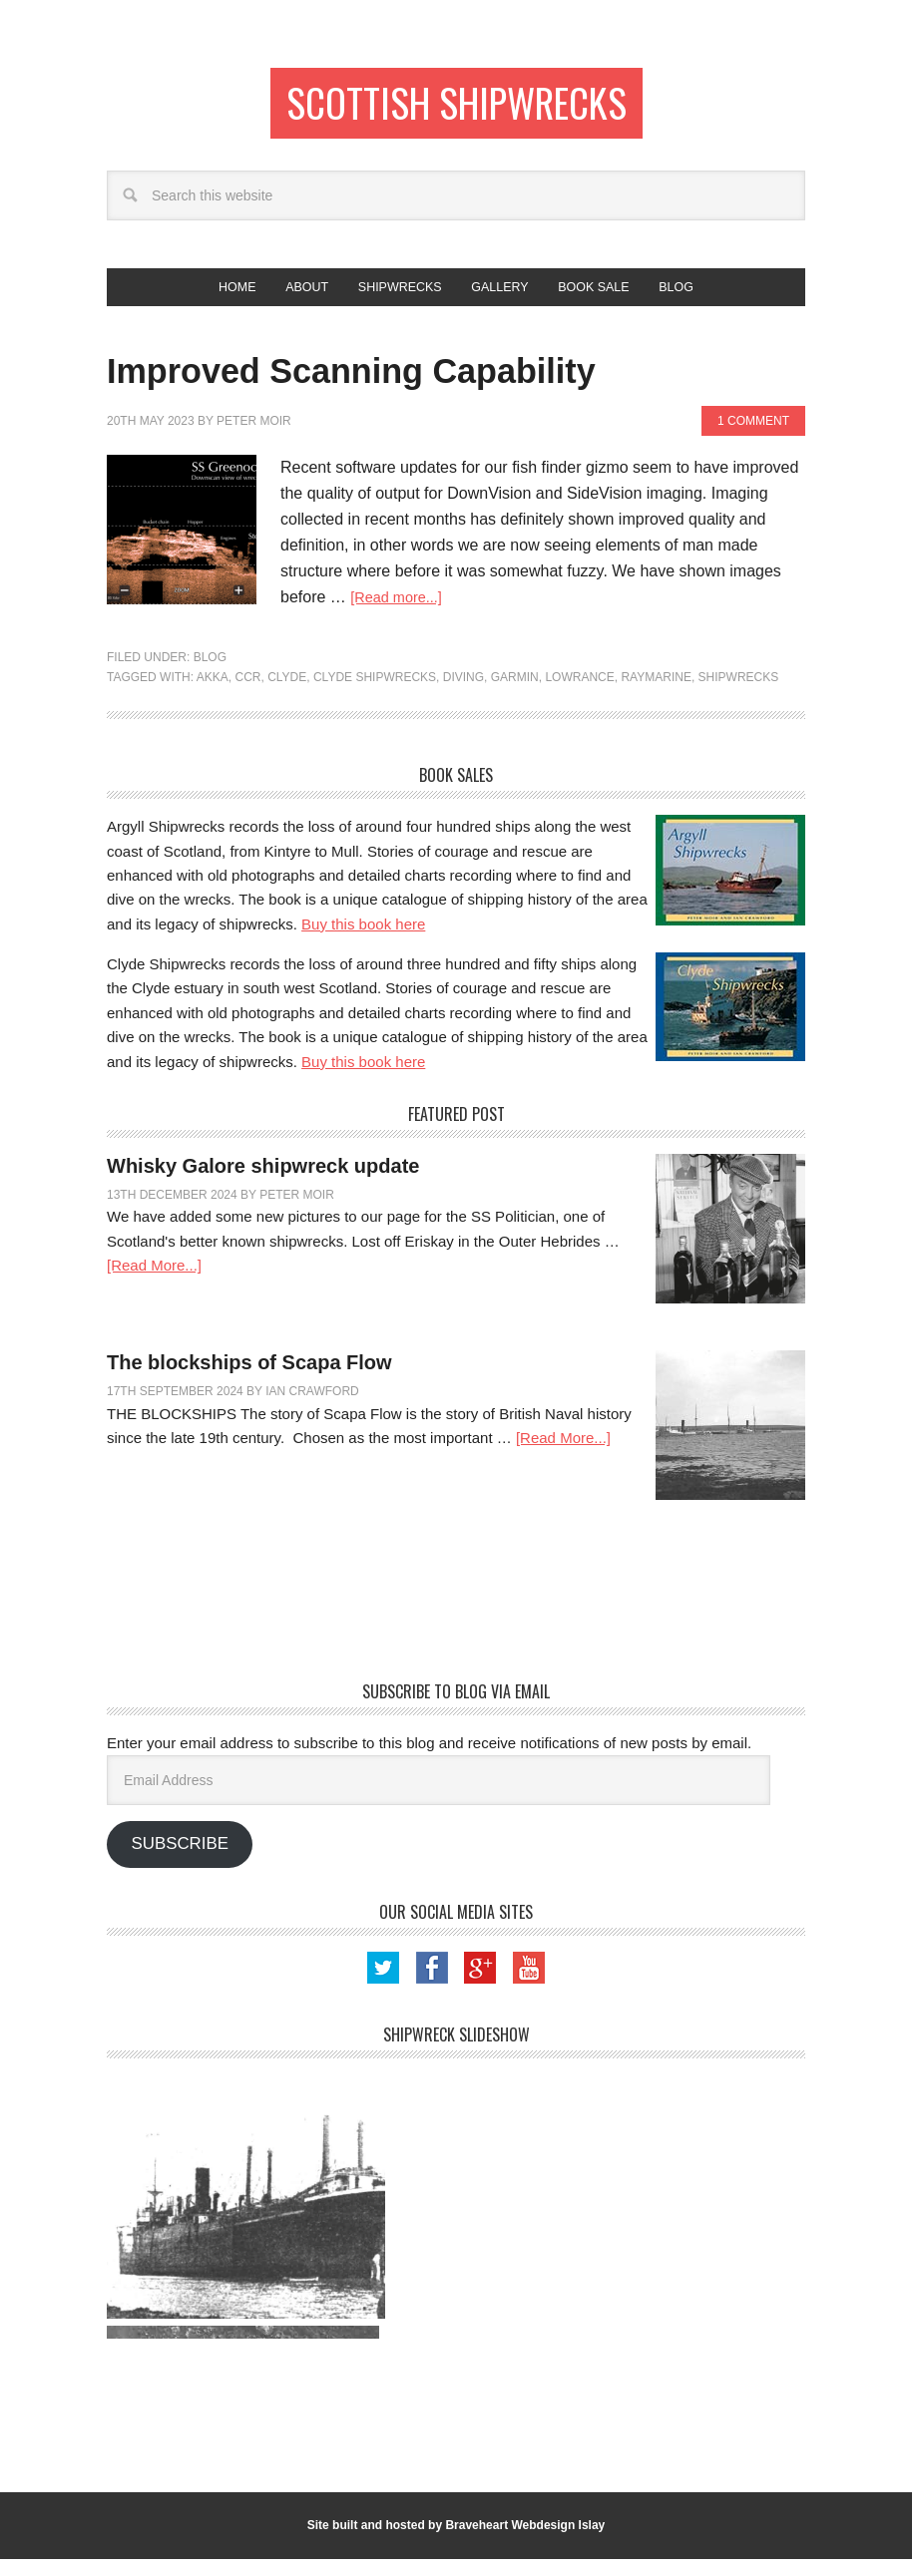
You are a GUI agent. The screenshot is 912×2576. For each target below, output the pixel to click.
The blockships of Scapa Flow (249, 1379)
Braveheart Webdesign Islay (525, 2542)
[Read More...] (154, 1282)
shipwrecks (738, 694)
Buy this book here (363, 940)
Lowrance (579, 694)
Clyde (286, 694)
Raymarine (655, 694)
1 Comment (753, 438)
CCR (247, 694)
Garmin (515, 694)
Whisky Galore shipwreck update (263, 1183)
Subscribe (179, 1860)
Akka (212, 694)
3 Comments (377, 1212)
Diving (463, 694)
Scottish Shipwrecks (456, 107)
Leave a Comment (418, 1408)
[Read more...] (400, 613)
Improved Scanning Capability (450, 383)
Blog (210, 674)
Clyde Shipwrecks (374, 694)
